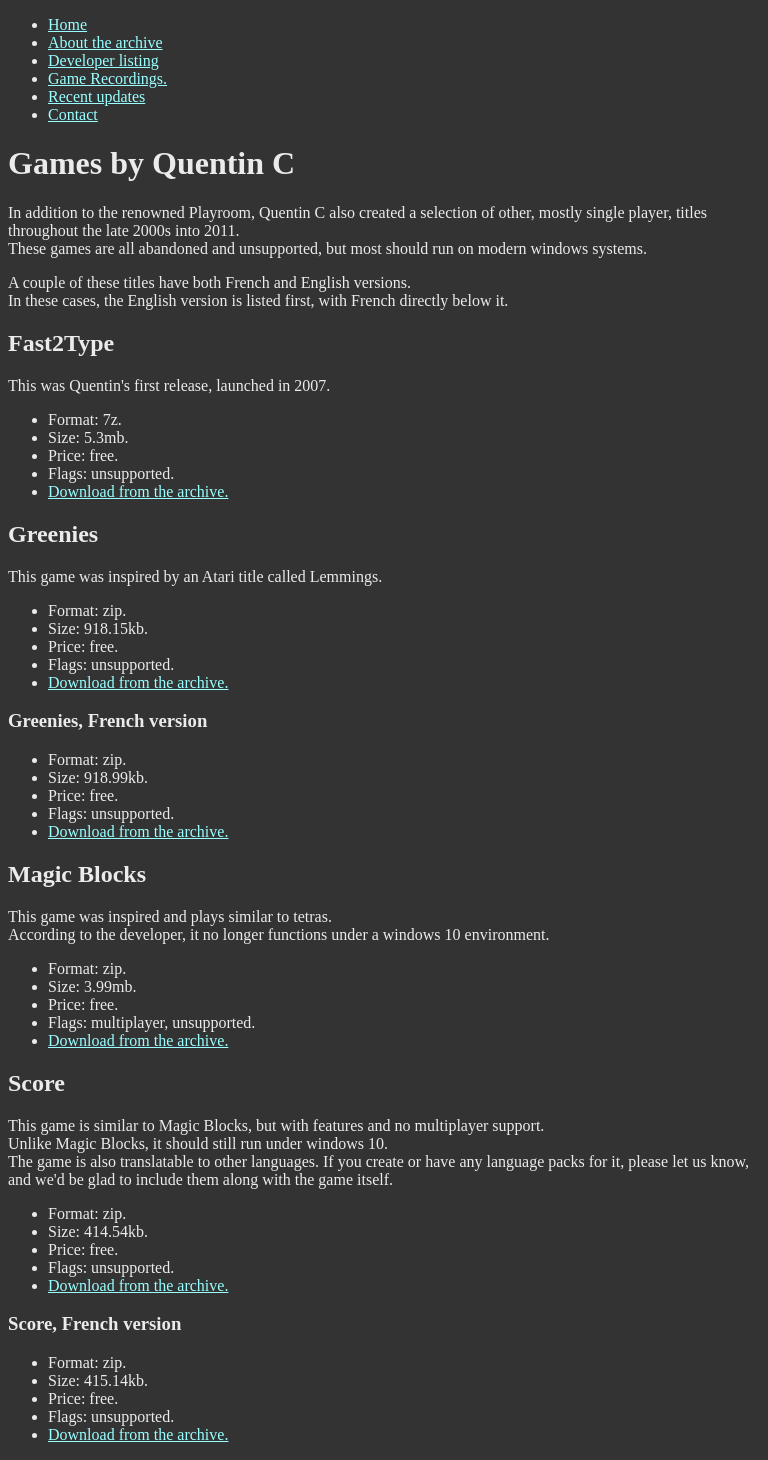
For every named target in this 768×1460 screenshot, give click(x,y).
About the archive (105, 42)
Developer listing (103, 60)
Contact (73, 114)
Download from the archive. (138, 491)
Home (67, 24)
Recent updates (96, 96)
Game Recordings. (107, 78)
